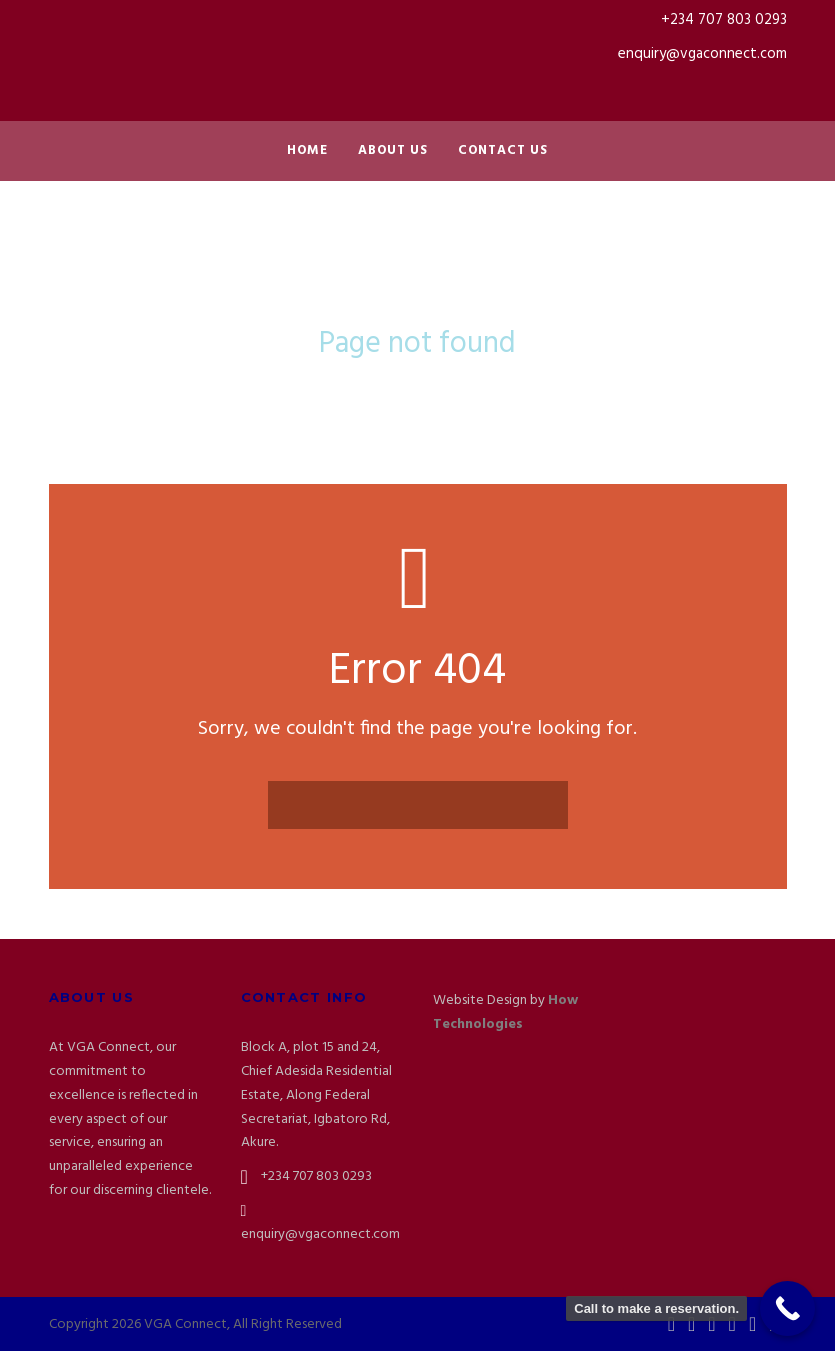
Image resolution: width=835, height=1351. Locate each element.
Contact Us (503, 150)
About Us (393, 150)
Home (307, 150)
